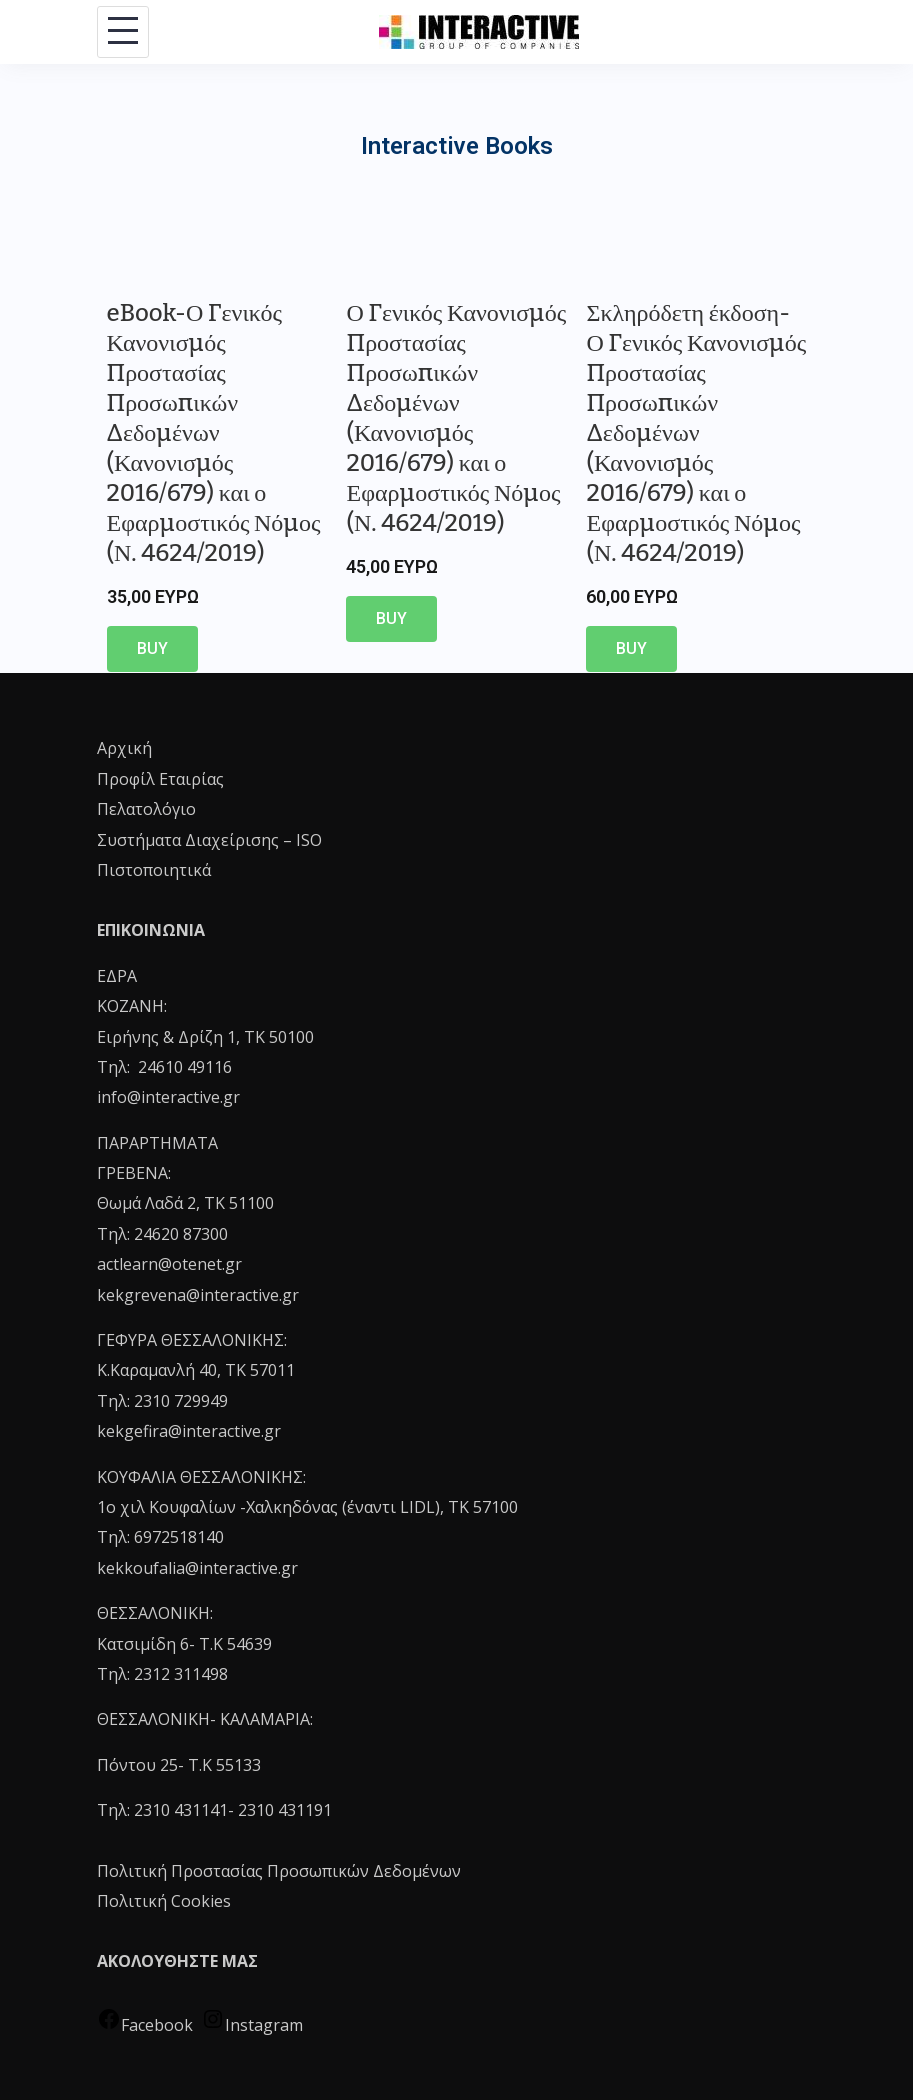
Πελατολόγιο (146, 809)
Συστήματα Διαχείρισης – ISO (209, 840)
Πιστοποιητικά (154, 870)
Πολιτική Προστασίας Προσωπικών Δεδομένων (279, 1871)
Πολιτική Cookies (164, 1901)
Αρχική (124, 748)
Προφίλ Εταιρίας (160, 779)
